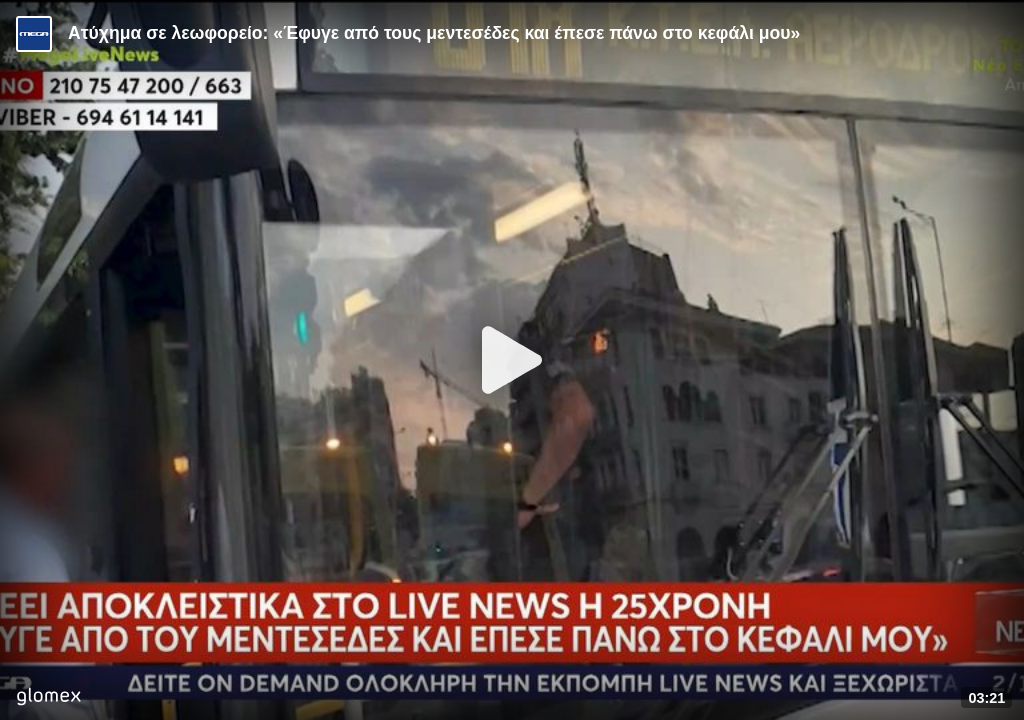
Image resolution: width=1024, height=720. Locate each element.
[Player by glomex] (48, 698)
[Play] (512, 360)
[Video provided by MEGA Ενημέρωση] (34, 34)
